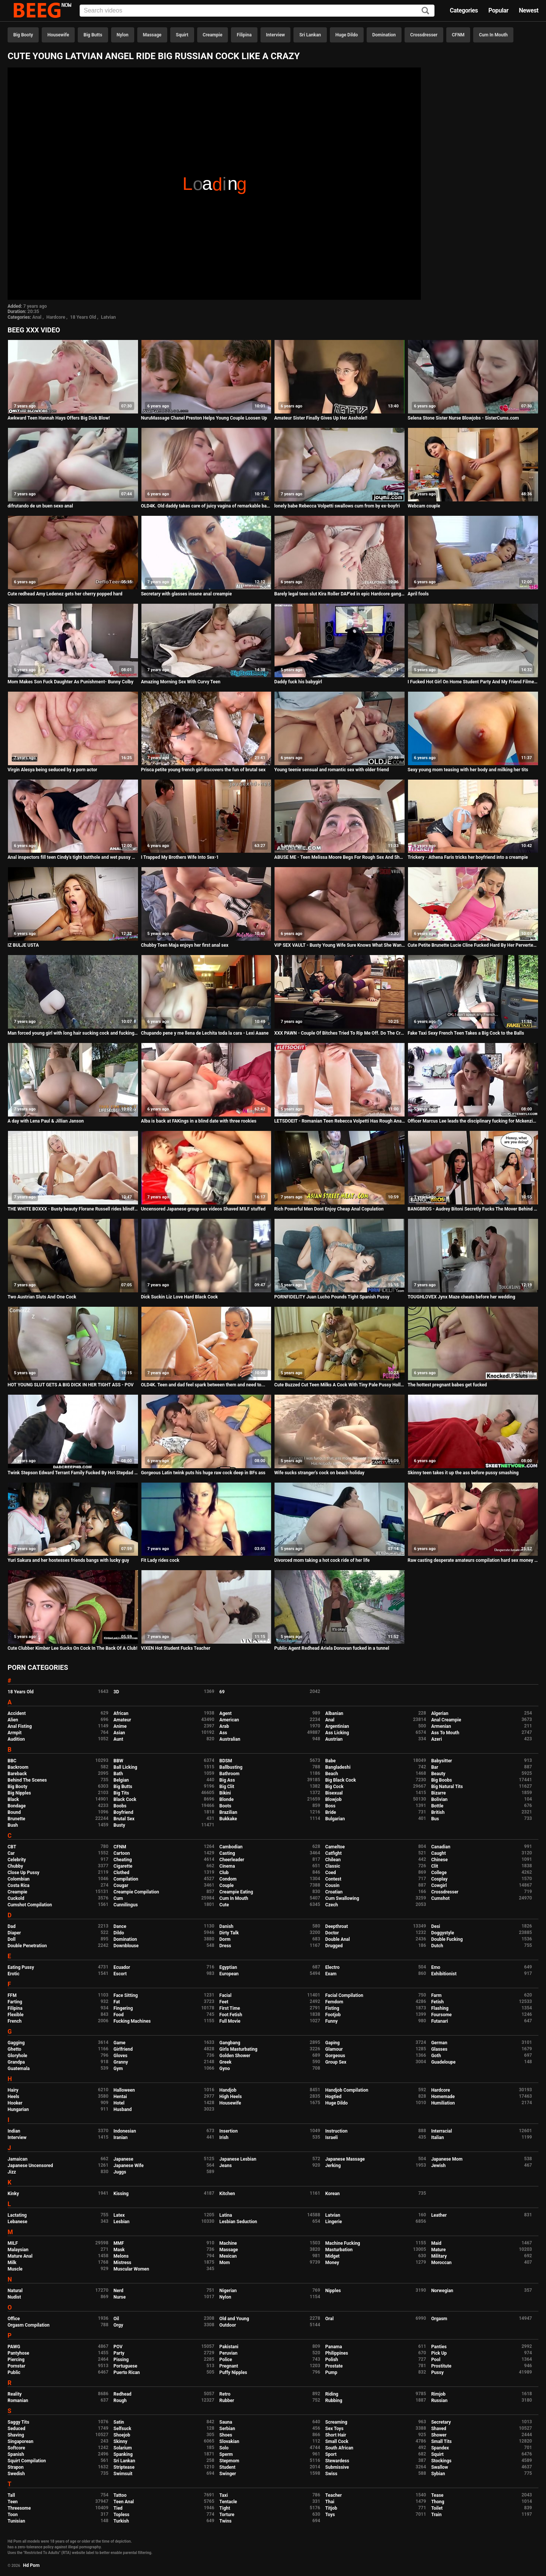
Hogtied (333, 2096)
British (437, 1812)
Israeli (331, 2137)
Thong (437, 2501)
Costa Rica (19, 1885)
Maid (436, 2243)
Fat (116, 2001)
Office (14, 2318)
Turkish (121, 2521)
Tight (225, 2508)
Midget (332, 2256)
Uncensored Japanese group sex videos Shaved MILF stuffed (203, 1209)
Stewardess (337, 2460)
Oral (329, 2318)
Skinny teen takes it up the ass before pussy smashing (463, 1472)
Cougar (120, 1885)
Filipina (244, 35)
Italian (437, 2137)
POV (117, 2346)
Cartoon (121, 1853)
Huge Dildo (347, 35)
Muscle (15, 2269)
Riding (331, 2394)
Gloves (120, 2055)
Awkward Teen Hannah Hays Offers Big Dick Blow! (59, 418)
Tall (11, 2495)
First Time (230, 2008)
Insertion (229, 2131)
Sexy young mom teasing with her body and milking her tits (468, 769)
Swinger (228, 2473)
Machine (228, 2243)
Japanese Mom (447, 2159)
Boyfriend (123, 1812)
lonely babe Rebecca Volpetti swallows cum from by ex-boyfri (337, 506)
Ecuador (121, 1967)
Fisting (332, 2008)
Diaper (14, 1933)
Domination (384, 35)
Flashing (440, 2008)
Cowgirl (439, 1885)
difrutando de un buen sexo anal (40, 506)
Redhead (122, 2394)
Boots (225, 1806)
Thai (329, 2501)
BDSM (226, 1760)
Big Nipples (19, 1793)
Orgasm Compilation (29, 2325)
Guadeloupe (443, 2062)
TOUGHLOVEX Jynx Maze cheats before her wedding (461, 1297)
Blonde (227, 1799)
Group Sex (336, 2062)
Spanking (122, 2454)
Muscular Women (131, 2269)
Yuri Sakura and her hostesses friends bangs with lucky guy (68, 1560)
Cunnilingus (125, 1904)
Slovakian (229, 2441)
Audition (16, 1739)
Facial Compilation (344, 1995)
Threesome (19, 2508)
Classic (332, 1866)
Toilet (436, 2508)
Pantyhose (18, 2353)
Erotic (13, 1973)
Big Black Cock (340, 1780)
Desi (435, 1926)
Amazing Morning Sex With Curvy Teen (181, 681)
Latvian (108, 317)
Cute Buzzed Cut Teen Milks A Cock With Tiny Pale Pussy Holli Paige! (339, 1384)
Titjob (331, 2508)
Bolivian (439, 1799)
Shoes (226, 2435)
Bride (330, 1812)
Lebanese (17, 2221)
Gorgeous (335, 2055)
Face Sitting (125, 1995)
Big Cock (334, 1786)
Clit (434, 1866)
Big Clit (227, 1786)
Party (118, 2353)
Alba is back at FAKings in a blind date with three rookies (198, 1121)
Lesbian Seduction (238, 2221)
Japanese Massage (345, 2159)
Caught (438, 1853)
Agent (226, 1713)
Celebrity (17, 1859)
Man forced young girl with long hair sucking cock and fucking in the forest (73, 1033)
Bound (14, 1812)
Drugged (334, 1945)
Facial (226, 1995)
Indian (14, 2131)
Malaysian (18, 2249)
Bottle (437, 1806)
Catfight (333, 1853)
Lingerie (333, 2221)
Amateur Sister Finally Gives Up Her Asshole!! (320, 418)
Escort (120, 1973)
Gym (118, 2068)
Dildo (118, 1933)
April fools (418, 594)
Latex (119, 2215)
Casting (227, 1853)
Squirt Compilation (27, 2460)
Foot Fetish (231, 2014)
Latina (226, 2215)
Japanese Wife (128, 2165)
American (229, 1720)
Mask (119, 2249)
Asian (119, 1732)
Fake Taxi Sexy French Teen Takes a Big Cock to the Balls (466, 1033)
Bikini (225, 1793)
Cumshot (440, 1898)
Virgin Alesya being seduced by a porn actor (52, 769)
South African (339, 2448)
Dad (12, 1926)
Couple (227, 1885)
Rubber (227, 2400)
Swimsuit (122, 2473)
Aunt (118, 1739)
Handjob (228, 2090)
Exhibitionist (444, 1973)
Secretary (441, 2422)
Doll (12, 1939)
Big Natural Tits (447, 1786)
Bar (434, 1767)
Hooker (15, 2103)
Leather (439, 2215)
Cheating (122, 1859)
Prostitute (441, 2366)
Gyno (225, 2068)
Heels (13, 2096)
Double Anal (337, 1939)
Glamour (334, 2049)
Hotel (118, 2103)
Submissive (337, 2467)
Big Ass (227, 1780)
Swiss (331, 2473)
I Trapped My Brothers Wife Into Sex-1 (180, 857)
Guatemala (19, 2068)
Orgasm (439, 2318)
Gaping (332, 2042)
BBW (118, 1760)
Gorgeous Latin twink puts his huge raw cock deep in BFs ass (203, 1472)
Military (439, 2256)
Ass (223, 1732)
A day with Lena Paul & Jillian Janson (46, 1121)
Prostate (334, 2366)
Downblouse (125, 1945)
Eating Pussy (21, 1967)
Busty (119, 1825)
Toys (330, 2514)
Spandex (440, 2448)
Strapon (16, 2467)
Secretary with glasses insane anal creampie (186, 594)
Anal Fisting (20, 1726)
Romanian (18, 2400)
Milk (12, 2262)
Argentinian (337, 1726)
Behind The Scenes (27, 1780)
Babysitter (441, 1760)
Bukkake (228, 1818)
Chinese (439, 1859)
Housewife (58, 35)
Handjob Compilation (346, 2090)
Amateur (122, 1720)
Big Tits (121, 1793)
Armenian (441, 1726)
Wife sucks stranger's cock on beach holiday (319, 1472)
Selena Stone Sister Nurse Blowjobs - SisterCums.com (463, 418)
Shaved (438, 2428)
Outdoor (228, 2325)
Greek (226, 2062)
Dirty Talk (229, 1933)
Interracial (441, 2131)
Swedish (16, 2473)
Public (14, 2372)
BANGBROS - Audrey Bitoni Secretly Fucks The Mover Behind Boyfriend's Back (473, 1209)
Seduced (16, 2428)
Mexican (228, 2256)
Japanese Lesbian (238, 2159)
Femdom (334, 2001)
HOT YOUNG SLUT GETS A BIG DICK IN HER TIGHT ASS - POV (70, 1384)
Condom (228, 1879)
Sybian (438, 2473)
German (439, 2042)
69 (222, 1691)
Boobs (119, 1806)
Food (118, 2014)
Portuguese (125, 2366)
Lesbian (121, 2221)
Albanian (334, 1713)
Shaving (16, 2435)
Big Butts (92, 35)
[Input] (257, 11)
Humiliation (443, 2103)
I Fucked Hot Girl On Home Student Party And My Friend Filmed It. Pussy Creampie (473, 681)
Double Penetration (27, 1945)
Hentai (120, 2096)
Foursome (441, 2014)
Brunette (16, 1818)
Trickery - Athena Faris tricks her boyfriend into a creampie (468, 857)
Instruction (336, 2131)
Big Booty (23, 35)
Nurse (119, 2297)
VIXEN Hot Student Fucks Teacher (175, 1648)
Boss (330, 1806)
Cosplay (439, 1879)
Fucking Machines (132, 2021)
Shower (439, 2435)
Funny (331, 2021)
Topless (121, 2514)
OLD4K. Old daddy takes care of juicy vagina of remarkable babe (206, 506)
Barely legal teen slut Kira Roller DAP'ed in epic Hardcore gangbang (339, 594)
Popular (498, 10)
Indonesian (124, 2131)
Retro (225, 2394)
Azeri (436, 1739)
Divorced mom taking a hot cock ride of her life (322, 1560)
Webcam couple (424, 506)
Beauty (438, 1773)
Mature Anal (20, 2256)
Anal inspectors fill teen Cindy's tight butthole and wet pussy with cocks (73, 857)
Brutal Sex (123, 1818)
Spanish (16, 2454)
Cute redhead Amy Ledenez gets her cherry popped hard (65, 594)
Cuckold (16, 1898)
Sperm (226, 2454)
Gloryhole (17, 2055)
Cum (118, 1898)
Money (332, 2262)
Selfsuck (122, 2428)
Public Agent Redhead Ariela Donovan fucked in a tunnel (331, 1648)
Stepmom (229, 2460)
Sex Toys (334, 2428)
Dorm (225, 1939)
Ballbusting (231, 1767)
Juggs (119, 2172)
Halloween (124, 2090)
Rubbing (333, 2400)
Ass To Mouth (445, 1732)
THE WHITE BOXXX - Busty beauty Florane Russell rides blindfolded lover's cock (73, 1209)
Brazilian (228, 1812)
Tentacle (228, 2501)
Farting (15, 2001)
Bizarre (438, 1793)
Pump (331, 2372)
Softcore (16, 2448)
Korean (332, 2193)
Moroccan (441, 2262)
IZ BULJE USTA (23, 945)
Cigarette (122, 1866)
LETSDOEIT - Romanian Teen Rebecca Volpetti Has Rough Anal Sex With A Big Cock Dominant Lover (339, 1121)
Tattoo (120, 2495)
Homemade (443, 2096)
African (120, 1713)
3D (116, 1691)
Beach (331, 1773)
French (15, 2021)
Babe (330, 1760)
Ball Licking (125, 1767)
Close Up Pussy (23, 1872)
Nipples (333, 2290)
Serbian (227, 2428)
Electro (332, 1967)
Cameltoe (335, 1846)
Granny (120, 2062)
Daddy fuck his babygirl (298, 681)
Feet (224, 2001)
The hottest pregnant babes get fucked (447, 1384)
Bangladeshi (338, 1767)
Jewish (438, 2165)
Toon (13, 2514)
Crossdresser (424, 35)
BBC (12, 1760)
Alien (13, 1720)
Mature (438, 2249)
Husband (122, 2109)
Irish (224, 2137)
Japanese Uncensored (30, 2165)
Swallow (439, 2467)
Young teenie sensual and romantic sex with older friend (331, 769)
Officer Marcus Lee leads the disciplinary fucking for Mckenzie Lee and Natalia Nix (473, 1121)
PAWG (14, 2346)
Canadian (440, 1846)
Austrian (334, 1739)
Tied (117, 2508)
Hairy (13, 2090)
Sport (331, 2454)
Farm (436, 1995)
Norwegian (442, 2290)
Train (436, 2514)
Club (224, 1872)
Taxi (224, 2495)
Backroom (18, 1767)
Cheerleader (232, 1859)
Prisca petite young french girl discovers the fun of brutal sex (203, 769)
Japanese (123, 2159)
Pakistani (229, 2346)
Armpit (15, 1732)
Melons (121, 2256)
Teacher (333, 2495)
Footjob (333, 2014)
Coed (330, 1872)
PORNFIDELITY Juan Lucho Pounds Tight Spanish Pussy (331, 1297)
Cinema (227, 1866)
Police (226, 2359)
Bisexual (334, 1793)
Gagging (16, 2042)
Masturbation (339, 2249)
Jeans (226, 2165)
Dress (225, 1945)
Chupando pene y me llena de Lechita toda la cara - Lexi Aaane (205, 1033)
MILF (13, 2243)
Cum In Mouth (493, 35)
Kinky (13, 2193)
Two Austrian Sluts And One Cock (42, 1297)
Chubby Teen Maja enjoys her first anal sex (185, 945)
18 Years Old (83, 317)
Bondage (17, 1806)
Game (119, 2042)
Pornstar (16, 2366)
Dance (119, 1926)
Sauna (226, 2422)
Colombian (19, 1879)
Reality (15, 2394)
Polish (331, 2359)
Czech (331, 1904)
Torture (227, 2514)
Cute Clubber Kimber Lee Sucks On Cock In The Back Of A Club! (72, 1648)
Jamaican (18, 2159)
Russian (439, 2400)
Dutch (437, 1945)
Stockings (441, 2460)
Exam (331, 1973)
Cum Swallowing (342, 1898)
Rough (120, 2400)
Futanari (439, 2021)
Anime (120, 1726)
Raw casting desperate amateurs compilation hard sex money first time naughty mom (473, 1560)
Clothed (121, 1872)
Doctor (332, 1933)
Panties (439, 2346)
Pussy (437, 2372)
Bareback (17, 1773)
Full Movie (230, 2021)
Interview (275, 35)
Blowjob (333, 1799)
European (229, 1973)
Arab (224, 1726)
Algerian (439, 1713)
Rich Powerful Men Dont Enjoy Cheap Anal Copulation (328, 1209)
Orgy (118, 2325)
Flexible (16, 2014)
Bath (118, 1773)
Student (227, 2467)
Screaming (336, 2422)
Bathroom (230, 1773)
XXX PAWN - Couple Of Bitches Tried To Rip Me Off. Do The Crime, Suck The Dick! (339, 1033)
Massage (152, 35)
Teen (13, 2501)
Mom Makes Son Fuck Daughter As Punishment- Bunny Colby (70, 681)
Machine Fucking (342, 2243)
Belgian (121, 1780)
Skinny (120, 2441)
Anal (36, 317)
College (439, 1872)
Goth (436, 2055)
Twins (226, 2521)
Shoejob (121, 2435)
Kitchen (227, 2193)
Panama (333, 2346)
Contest (333, 1879)
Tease (437, 2495)
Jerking (333, 2165)
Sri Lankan (310, 35)
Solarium (122, 2448)
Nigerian (228, 2290)
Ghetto (14, 2049)
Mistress (122, 2262)
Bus (435, 1818)
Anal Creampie (446, 1720)
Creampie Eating (236, 1892)
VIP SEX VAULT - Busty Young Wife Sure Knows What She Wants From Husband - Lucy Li (339, 945)
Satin (118, 2422)
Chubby (15, 1866)
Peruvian (229, 2353)
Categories (464, 10)
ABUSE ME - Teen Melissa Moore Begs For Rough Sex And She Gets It (339, 857)
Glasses (439, 2049)
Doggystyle (442, 1933)
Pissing (121, 2359)
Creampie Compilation (136, 1892)
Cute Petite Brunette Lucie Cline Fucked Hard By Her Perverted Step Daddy (473, 945)
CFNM (458, 35)
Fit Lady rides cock (160, 1560)
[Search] (425, 11)
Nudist (14, 2297)
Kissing (121, 2193)
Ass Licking (337, 1732)
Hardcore (55, 317)
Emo (435, 1967)
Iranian (120, 2137)
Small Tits (441, 2441)
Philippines (336, 2353)
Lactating (17, 2215)
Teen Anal (123, 2501)
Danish (227, 1926)
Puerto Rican (126, 2372)
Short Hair (335, 2435)
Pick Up (439, 2353)
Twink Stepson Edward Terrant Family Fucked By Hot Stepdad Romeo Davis (73, 1472)
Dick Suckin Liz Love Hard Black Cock (179, 1297)
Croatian (334, 1892)
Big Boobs (441, 1780)
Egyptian (228, 1967)
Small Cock (336, 2441)
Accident (17, 1713)
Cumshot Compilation (30, 1904)
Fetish (437, 2001)
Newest (528, 10)
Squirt (182, 35)
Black (13, 1799)
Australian (230, 1739)
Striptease (123, 2467)
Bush (13, 1825)
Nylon (123, 35)
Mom (225, 2262)
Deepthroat (336, 1926)
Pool (435, 2359)
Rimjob (438, 2394)
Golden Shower (235, 2055)
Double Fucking (447, 1939)
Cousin (332, 1885)
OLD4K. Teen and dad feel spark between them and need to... (203, 1384)
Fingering (123, 2008)
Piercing (16, 2359)
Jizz (12, 2172)
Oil (116, 2318)
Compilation (125, 1879)
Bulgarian (335, 1818)
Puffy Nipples (233, 2372)
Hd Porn (31, 2565)
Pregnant (229, 2366)
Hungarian (18, 2109)
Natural (15, 2290)
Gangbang (230, 2042)
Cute (224, 1904)
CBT (12, 1846)
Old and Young (234, 2318)
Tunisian (16, 2521)
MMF (118, 2243)
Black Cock (124, 1799)
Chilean (333, 1859)
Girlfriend (123, 2049)
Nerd (118, 2290)
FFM (12, 1995)
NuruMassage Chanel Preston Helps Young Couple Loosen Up (204, 418)
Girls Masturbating (238, 2049)
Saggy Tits (18, 2422)
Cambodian (231, 1846)
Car (11, 1853)
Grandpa (16, 2062)
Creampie (213, 35)
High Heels (231, 2096)
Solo (224, 2448)
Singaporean (20, 2441)
